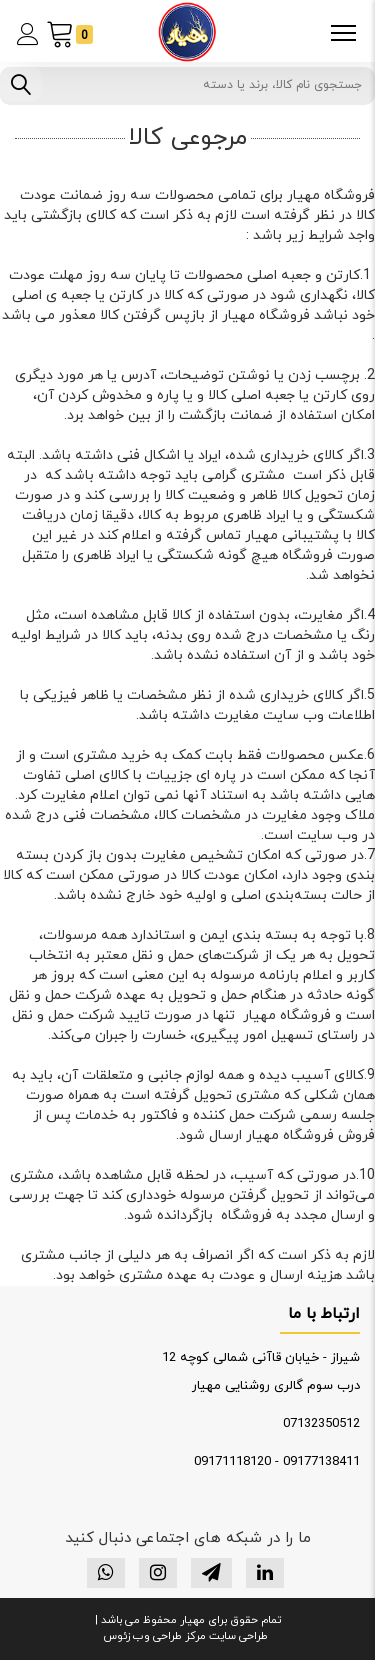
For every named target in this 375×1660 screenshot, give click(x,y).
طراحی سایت (237, 1636)
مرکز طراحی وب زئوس (154, 1636)
